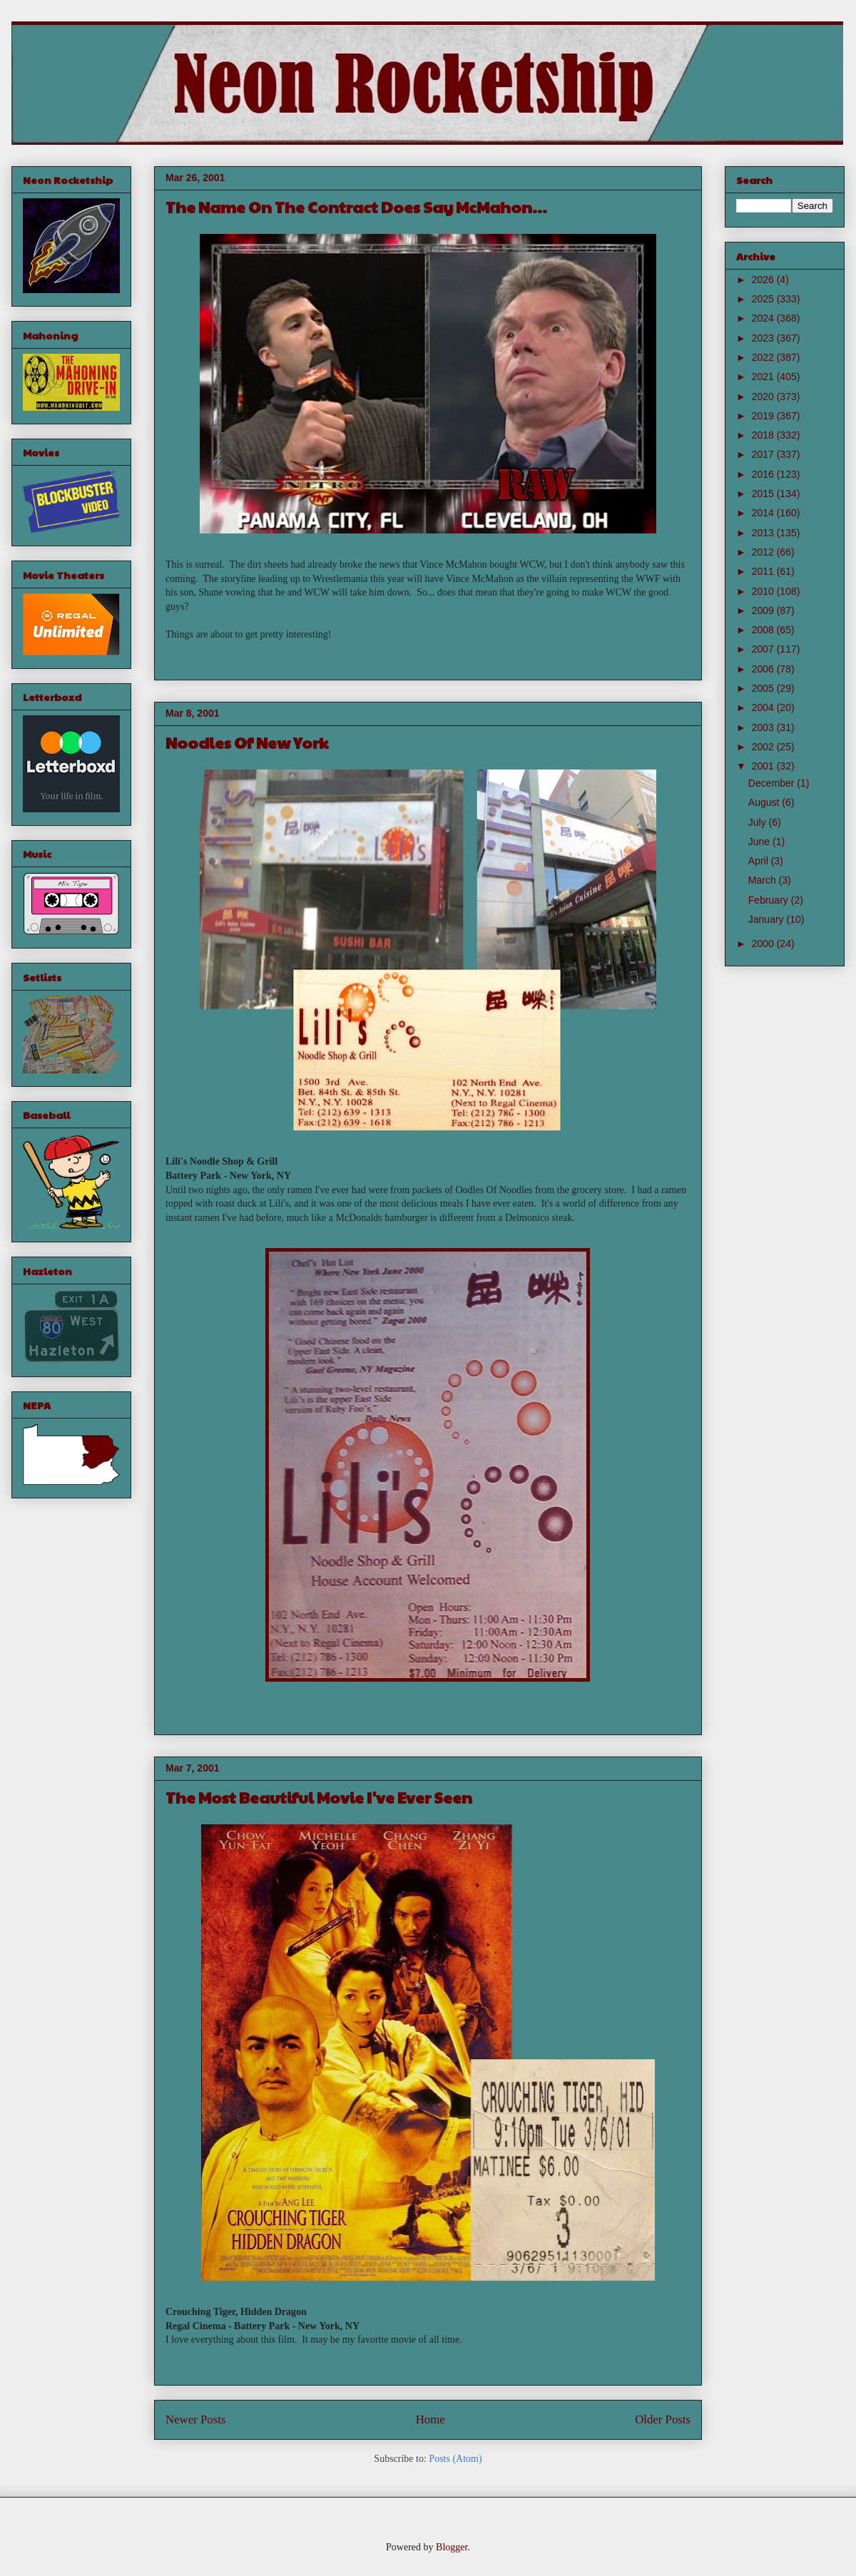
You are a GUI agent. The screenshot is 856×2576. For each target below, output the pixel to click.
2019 (764, 415)
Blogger (451, 2547)
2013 (764, 532)
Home (430, 2419)
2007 (764, 649)
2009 (764, 610)
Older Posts (663, 2419)
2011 (764, 571)
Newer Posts (195, 2419)
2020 (764, 396)
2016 (764, 474)
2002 (764, 746)
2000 (764, 943)
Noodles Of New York (246, 742)
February (769, 900)
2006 (764, 669)
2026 (764, 279)
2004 (764, 707)
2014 (764, 512)
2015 (764, 493)
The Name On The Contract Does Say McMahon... (356, 207)
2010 (764, 591)
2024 (764, 318)
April (759, 861)
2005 (764, 688)
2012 (764, 552)
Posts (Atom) (455, 2458)
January (767, 919)
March (763, 880)
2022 (764, 357)
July (758, 822)
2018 (764, 435)
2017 (764, 454)
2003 (764, 727)
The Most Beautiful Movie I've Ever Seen (318, 1797)
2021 (764, 376)
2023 (764, 338)
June (760, 841)
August (765, 802)
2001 (764, 766)
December (772, 783)
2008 (764, 629)
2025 (764, 299)
